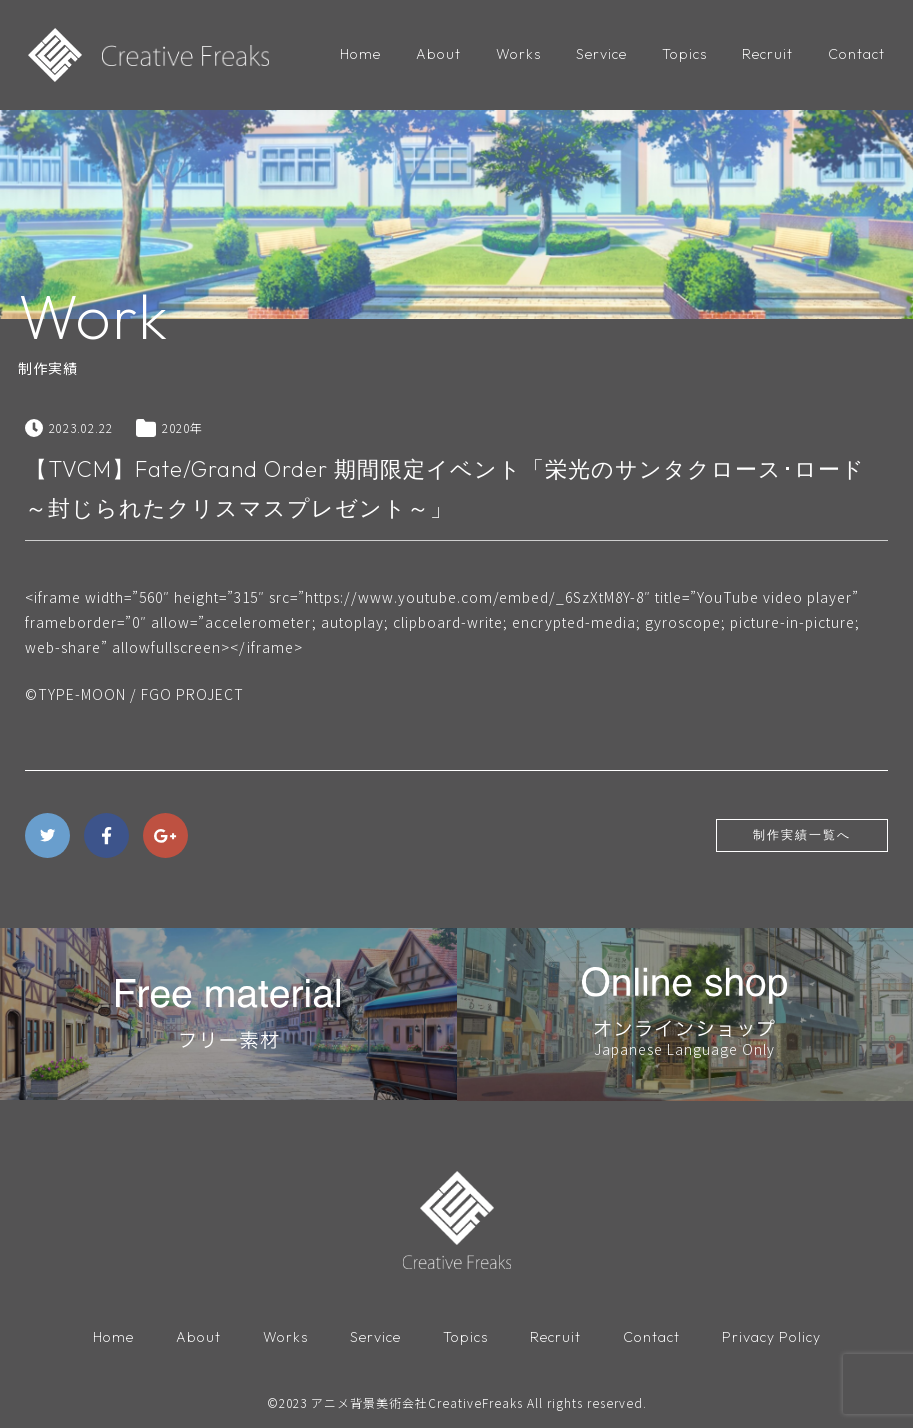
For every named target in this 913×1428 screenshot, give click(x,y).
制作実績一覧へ (802, 834)
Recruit (767, 54)
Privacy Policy (771, 1337)
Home (360, 54)
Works (518, 54)
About (438, 54)
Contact (856, 54)
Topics (684, 54)
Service (601, 54)
